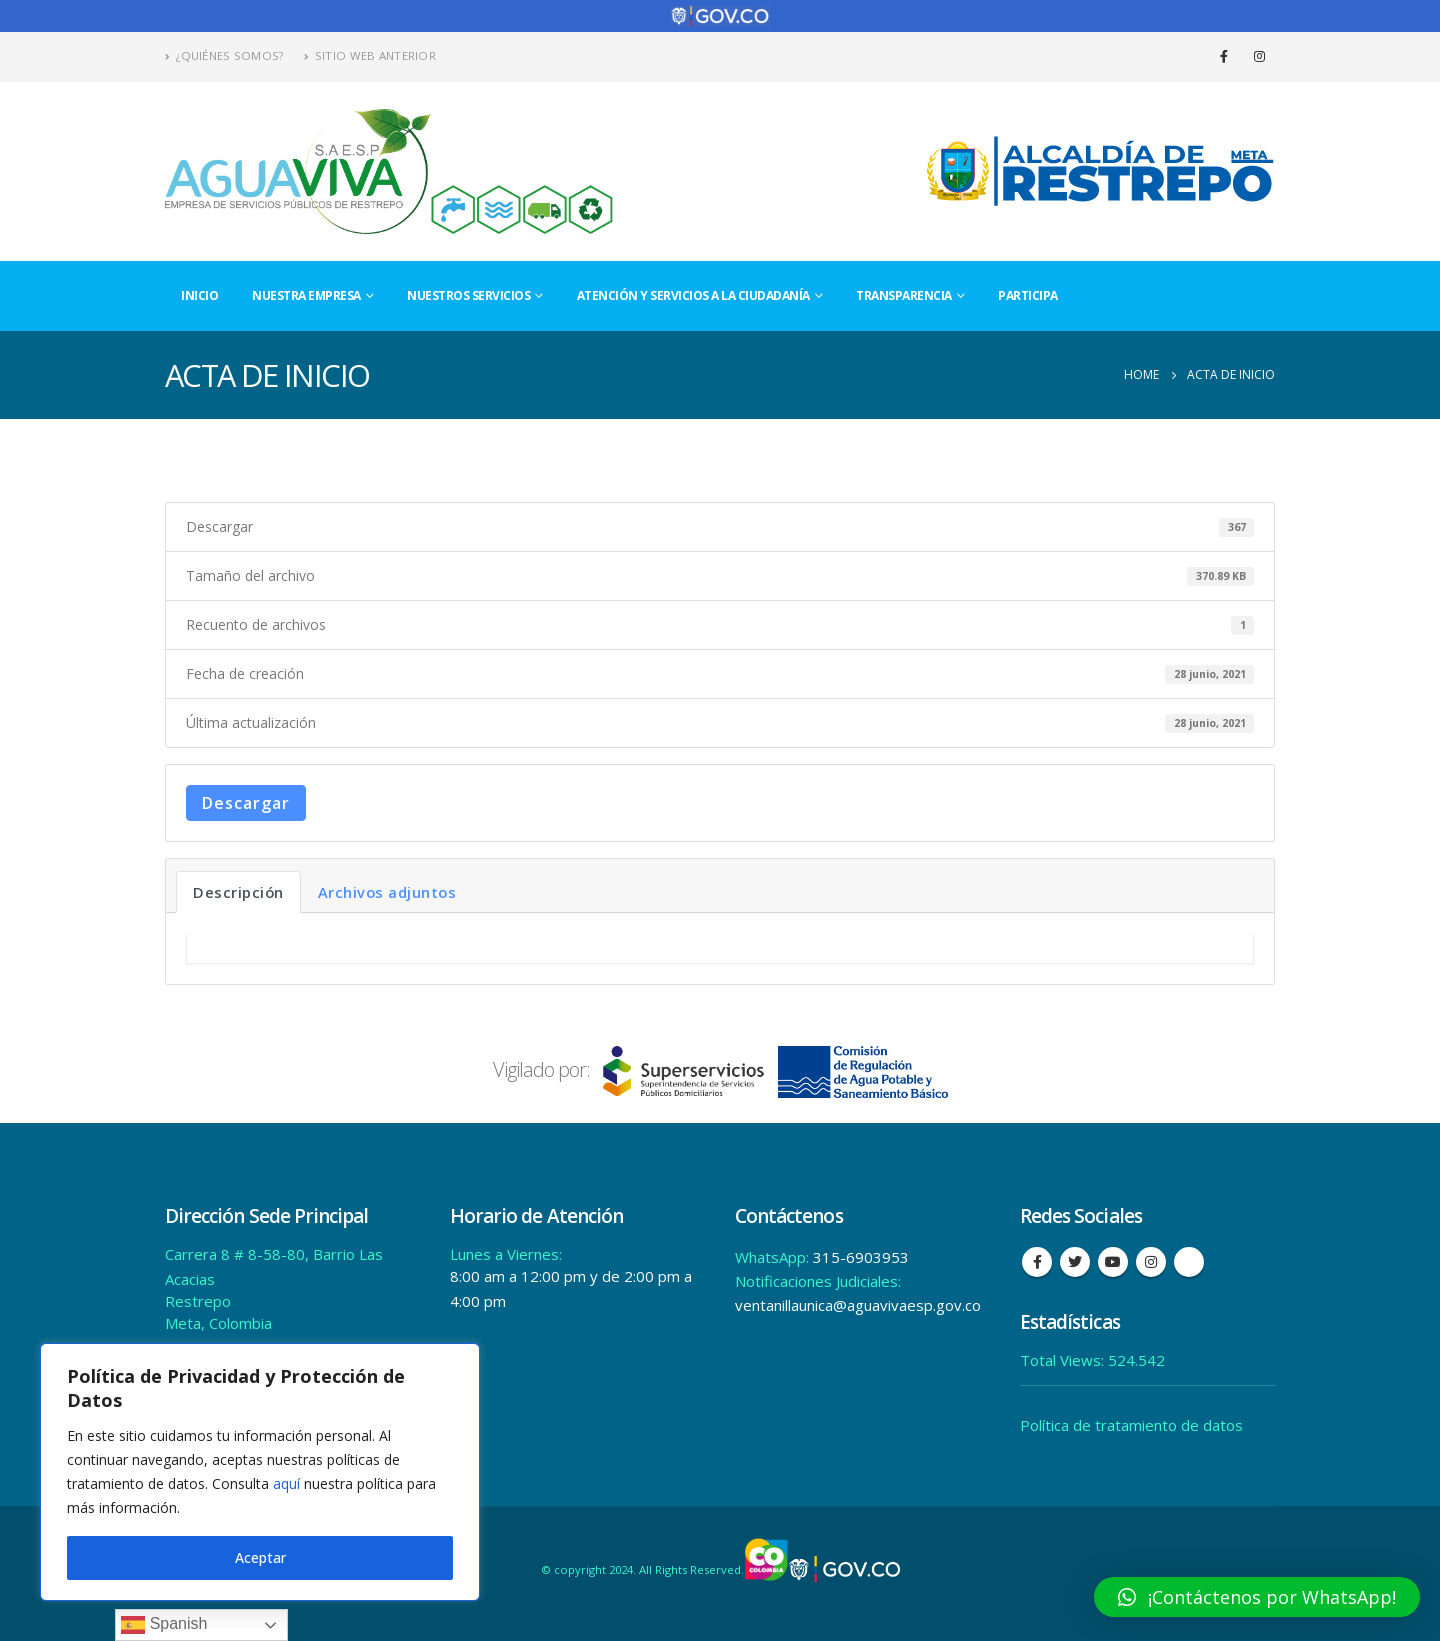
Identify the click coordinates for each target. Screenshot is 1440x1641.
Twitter (1075, 1262)
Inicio (199, 295)
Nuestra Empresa (306, 295)
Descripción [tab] (238, 892)
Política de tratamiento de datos (1131, 1425)
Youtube (1113, 1262)
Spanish (164, 1625)
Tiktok (1189, 1262)
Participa (1028, 295)
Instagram (1151, 1262)
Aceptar (260, 1557)
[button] (1257, 1597)
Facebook (1037, 1262)
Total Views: (1064, 1360)
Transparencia (904, 295)
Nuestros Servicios (468, 295)
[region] (260, 1472)
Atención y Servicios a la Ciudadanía (693, 295)
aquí (286, 1483)
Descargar (246, 803)
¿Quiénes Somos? (224, 55)
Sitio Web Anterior (370, 55)
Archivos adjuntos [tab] (387, 892)
